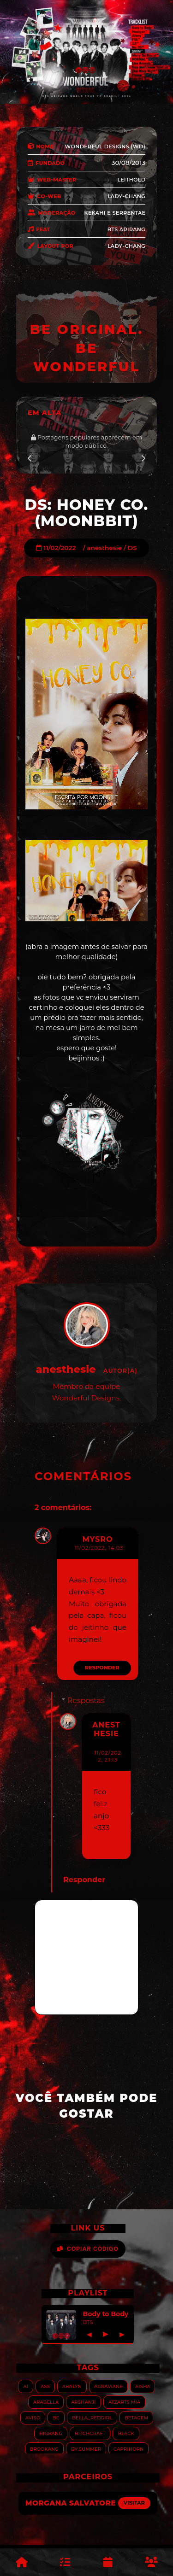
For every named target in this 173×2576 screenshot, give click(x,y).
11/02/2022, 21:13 (107, 1756)
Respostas (86, 1700)
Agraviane (108, 2386)
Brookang (44, 2448)
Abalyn (72, 2386)
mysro (97, 1539)
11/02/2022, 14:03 (99, 1548)
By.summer (86, 2448)
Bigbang (50, 2433)
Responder (102, 1667)
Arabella (46, 2401)
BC (56, 2417)
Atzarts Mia (124, 2401)
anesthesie (104, 547)
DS (132, 547)
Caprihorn (128, 2448)
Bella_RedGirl (92, 2417)
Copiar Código (88, 2249)
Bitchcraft (90, 2433)
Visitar (134, 2503)
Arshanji (83, 2401)
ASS (45, 2386)
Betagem (136, 2417)
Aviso (33, 2417)
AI (25, 2386)
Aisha (142, 2386)
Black (126, 2433)
